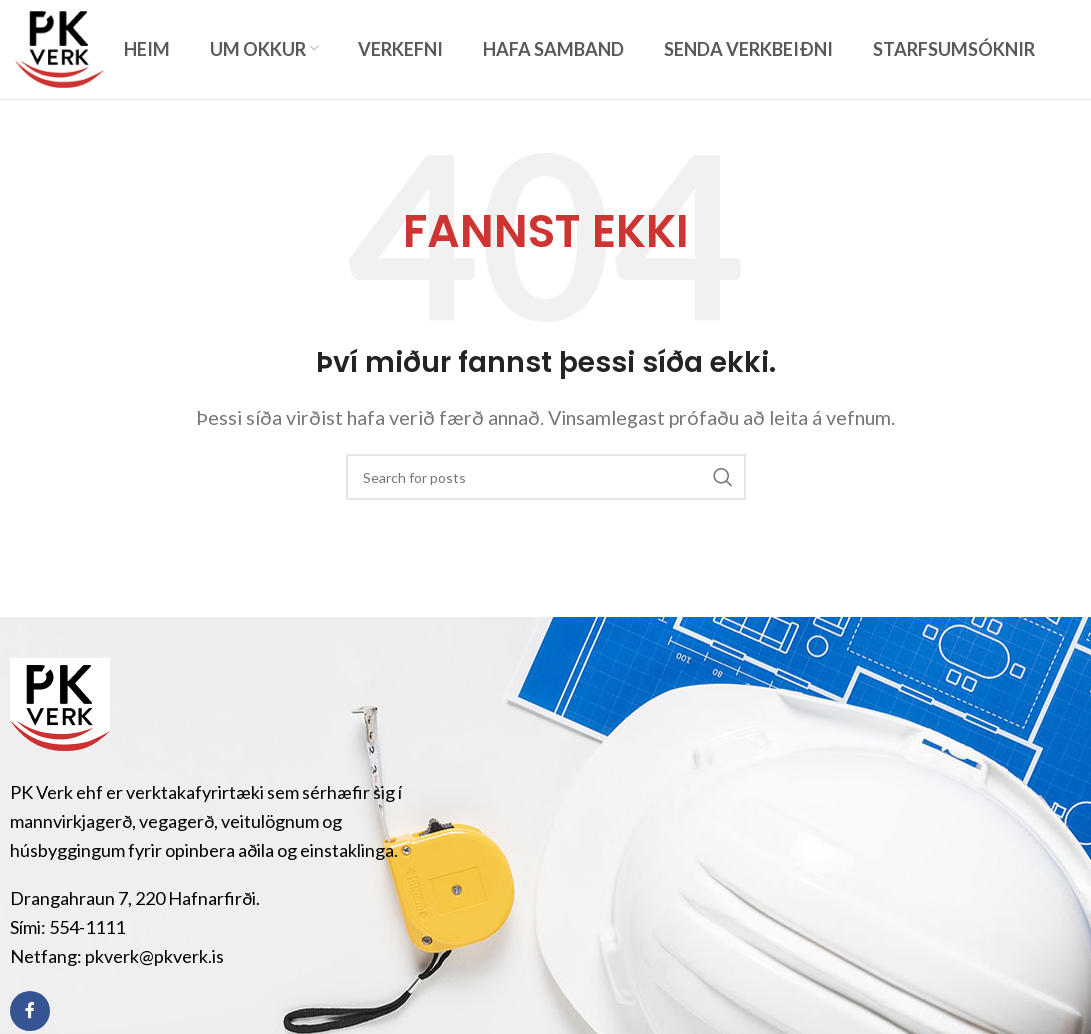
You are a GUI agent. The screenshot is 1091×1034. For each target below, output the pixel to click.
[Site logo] (59, 47)
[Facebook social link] (30, 1011)
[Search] (546, 477)
